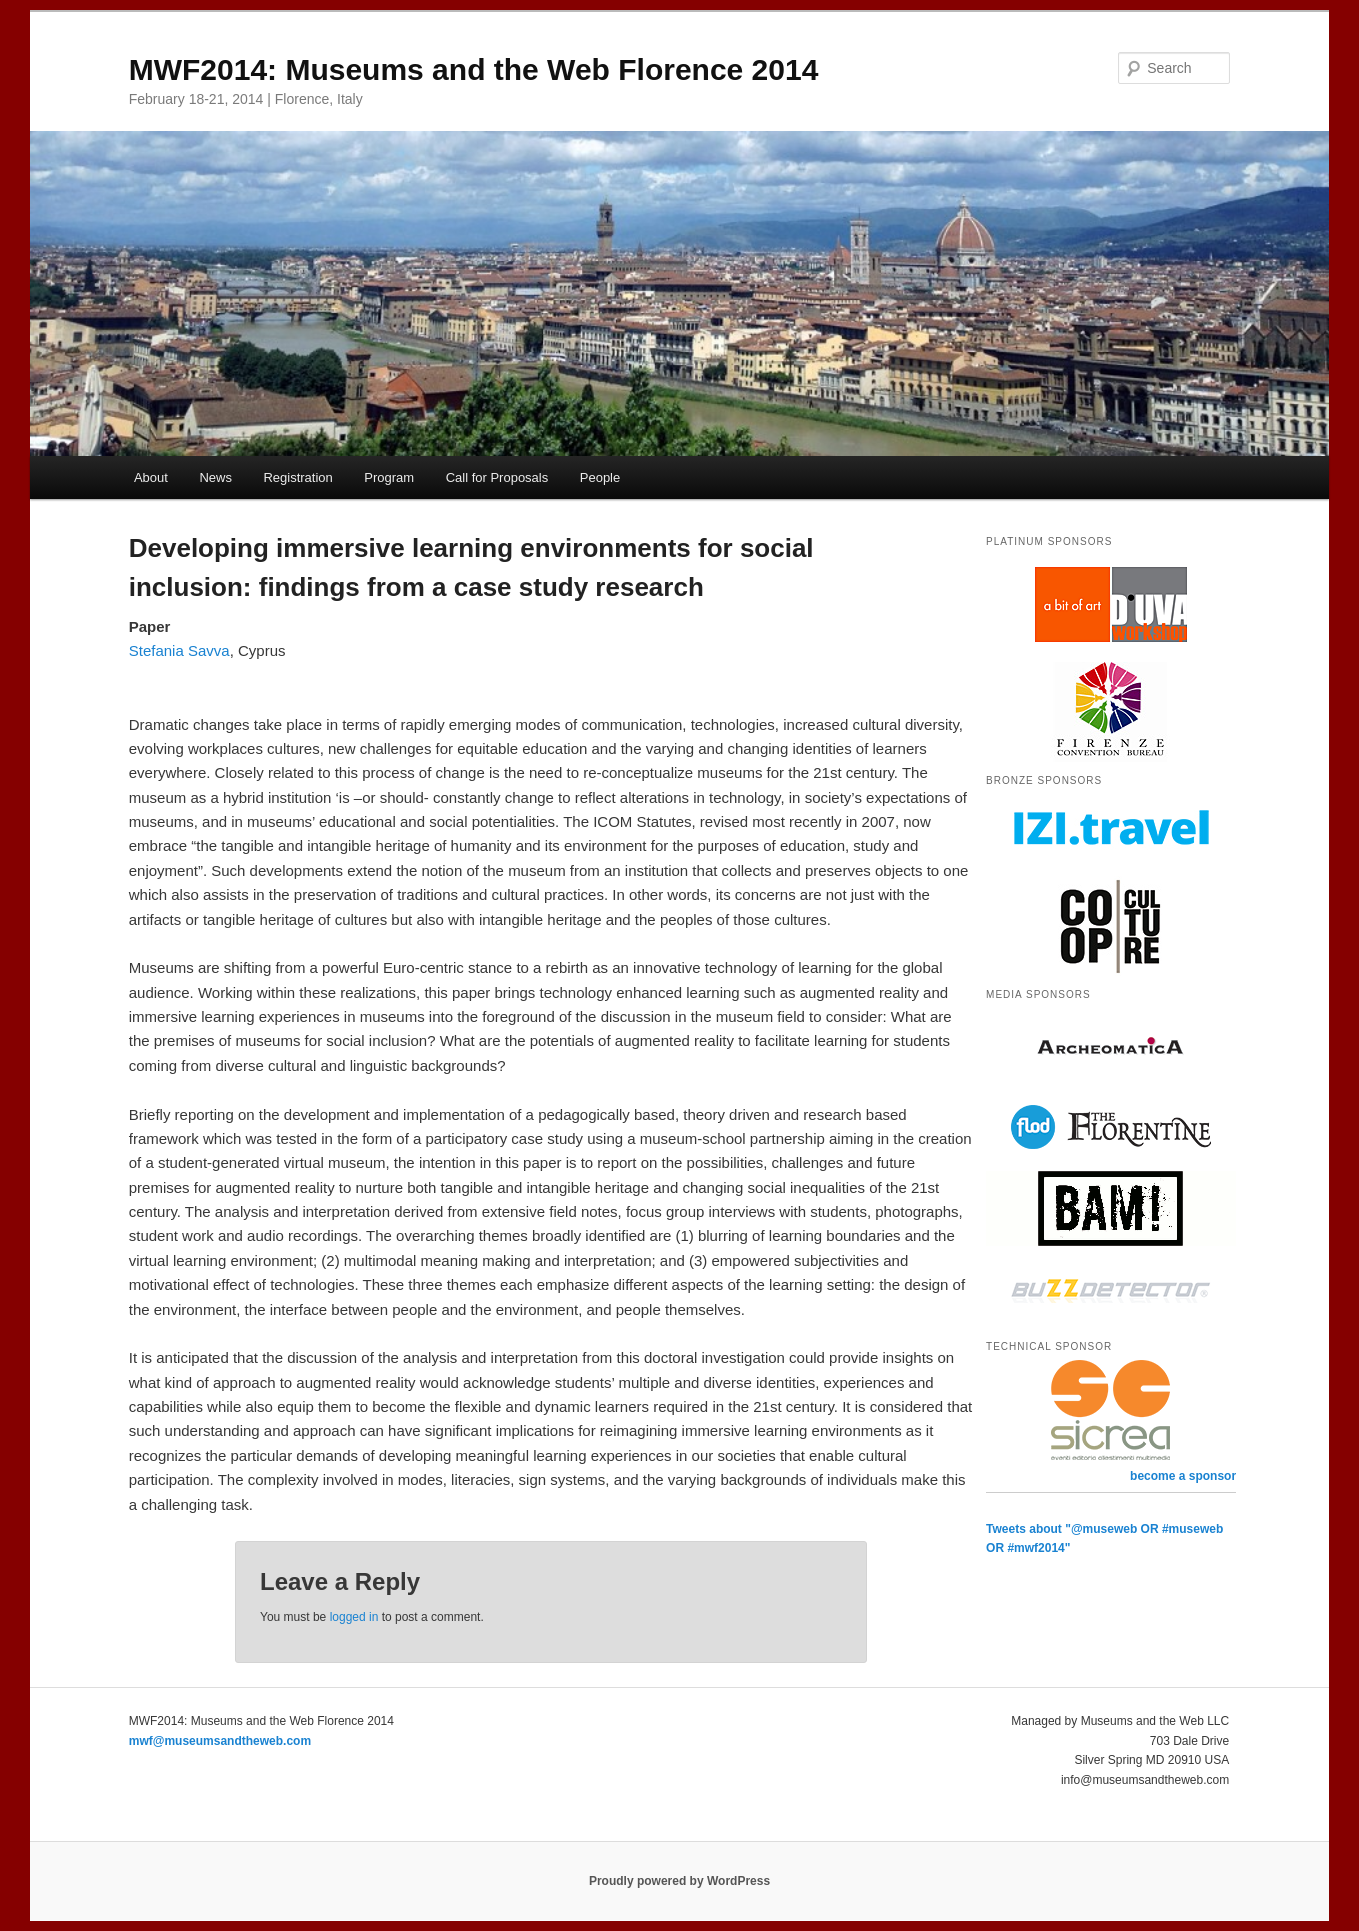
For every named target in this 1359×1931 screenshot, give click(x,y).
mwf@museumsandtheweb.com (220, 1741)
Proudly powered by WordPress (679, 1881)
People (600, 477)
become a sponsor (1183, 1476)
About (151, 477)
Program (389, 477)
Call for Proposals (497, 477)
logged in (354, 1617)
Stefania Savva (179, 650)
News (215, 477)
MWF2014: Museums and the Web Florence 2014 (474, 69)
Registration (297, 477)
